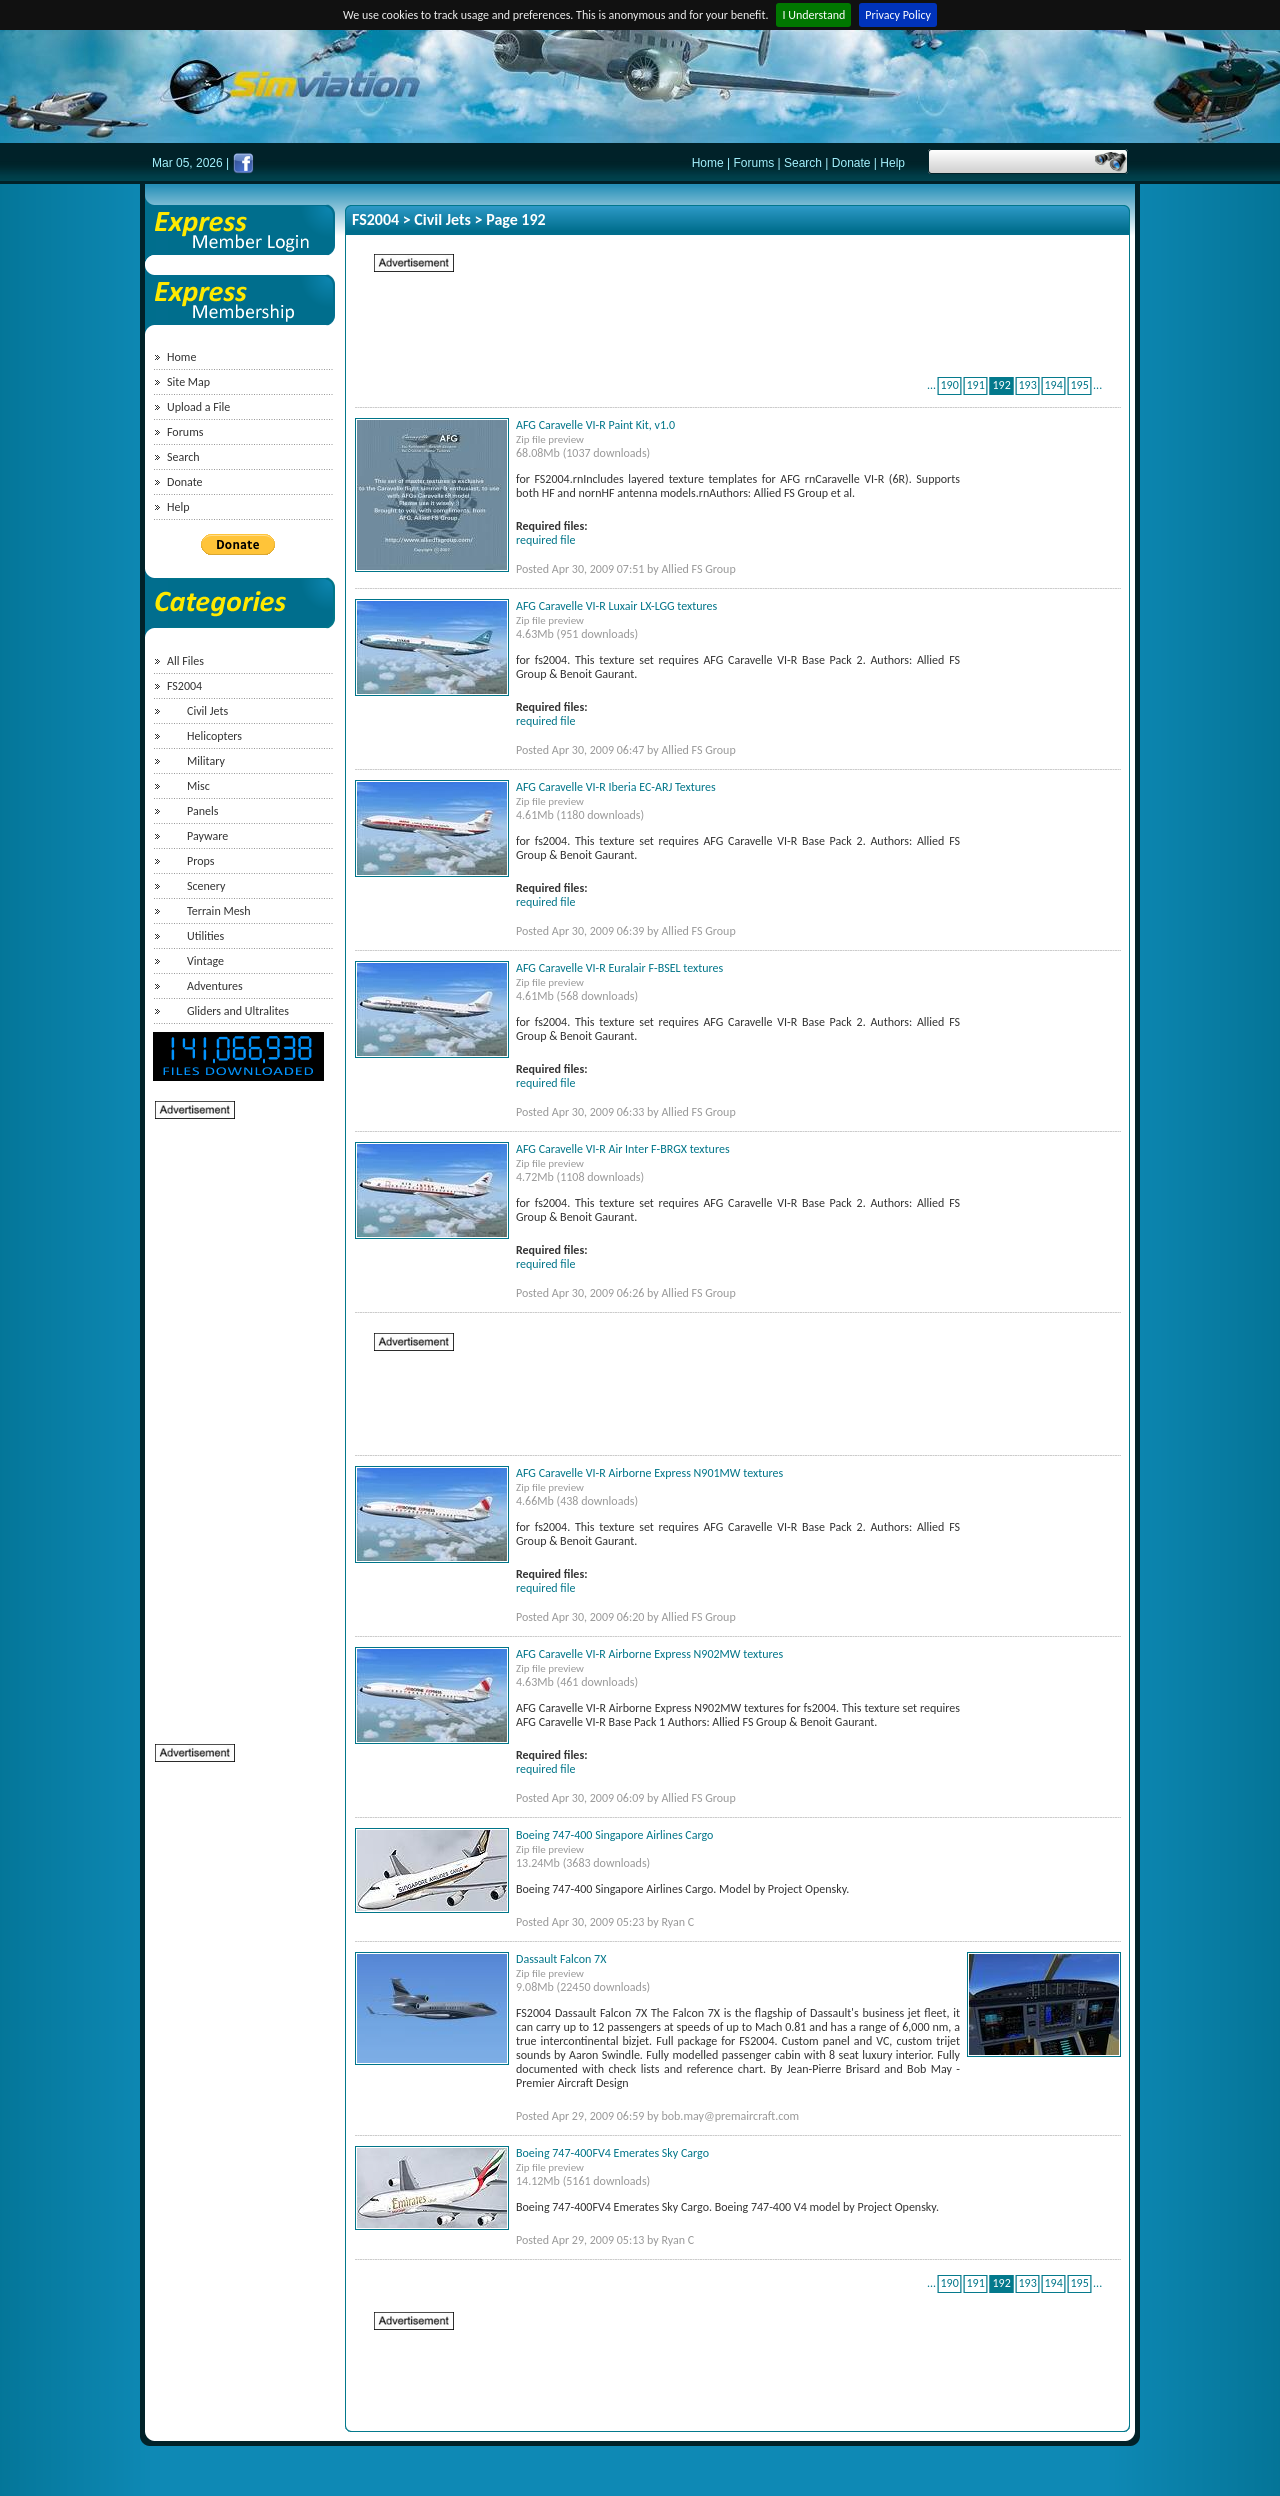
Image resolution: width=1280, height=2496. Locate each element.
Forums (754, 163)
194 (1053, 385)
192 (1001, 385)
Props (200, 861)
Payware (207, 836)
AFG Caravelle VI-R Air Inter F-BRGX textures (623, 1149)
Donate (851, 163)
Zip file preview (550, 439)
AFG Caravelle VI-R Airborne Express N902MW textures (649, 1654)
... (931, 385)
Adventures (215, 986)
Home (708, 163)
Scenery (206, 886)
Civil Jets (207, 711)
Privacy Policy (898, 15)
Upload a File (198, 407)
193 (1027, 385)
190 (949, 385)
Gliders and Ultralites (238, 1011)
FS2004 (184, 686)
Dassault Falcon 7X (561, 1959)
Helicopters (214, 736)
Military (206, 761)
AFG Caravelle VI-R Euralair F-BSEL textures (619, 968)
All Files (185, 661)
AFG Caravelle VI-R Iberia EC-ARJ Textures (616, 787)
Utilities (205, 936)
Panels (202, 811)
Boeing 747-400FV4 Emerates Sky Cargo (612, 2153)
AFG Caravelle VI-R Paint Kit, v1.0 (595, 425)
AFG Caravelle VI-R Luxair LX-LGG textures (616, 606)
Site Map (188, 382)
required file (545, 540)
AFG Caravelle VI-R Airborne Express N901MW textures (649, 1473)
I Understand (813, 15)
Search (803, 163)
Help (892, 163)
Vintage (205, 961)
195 (1079, 385)
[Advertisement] (235, 1421)
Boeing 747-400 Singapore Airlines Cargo (614, 1835)
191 (975, 385)
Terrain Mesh (219, 911)
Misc (198, 786)
